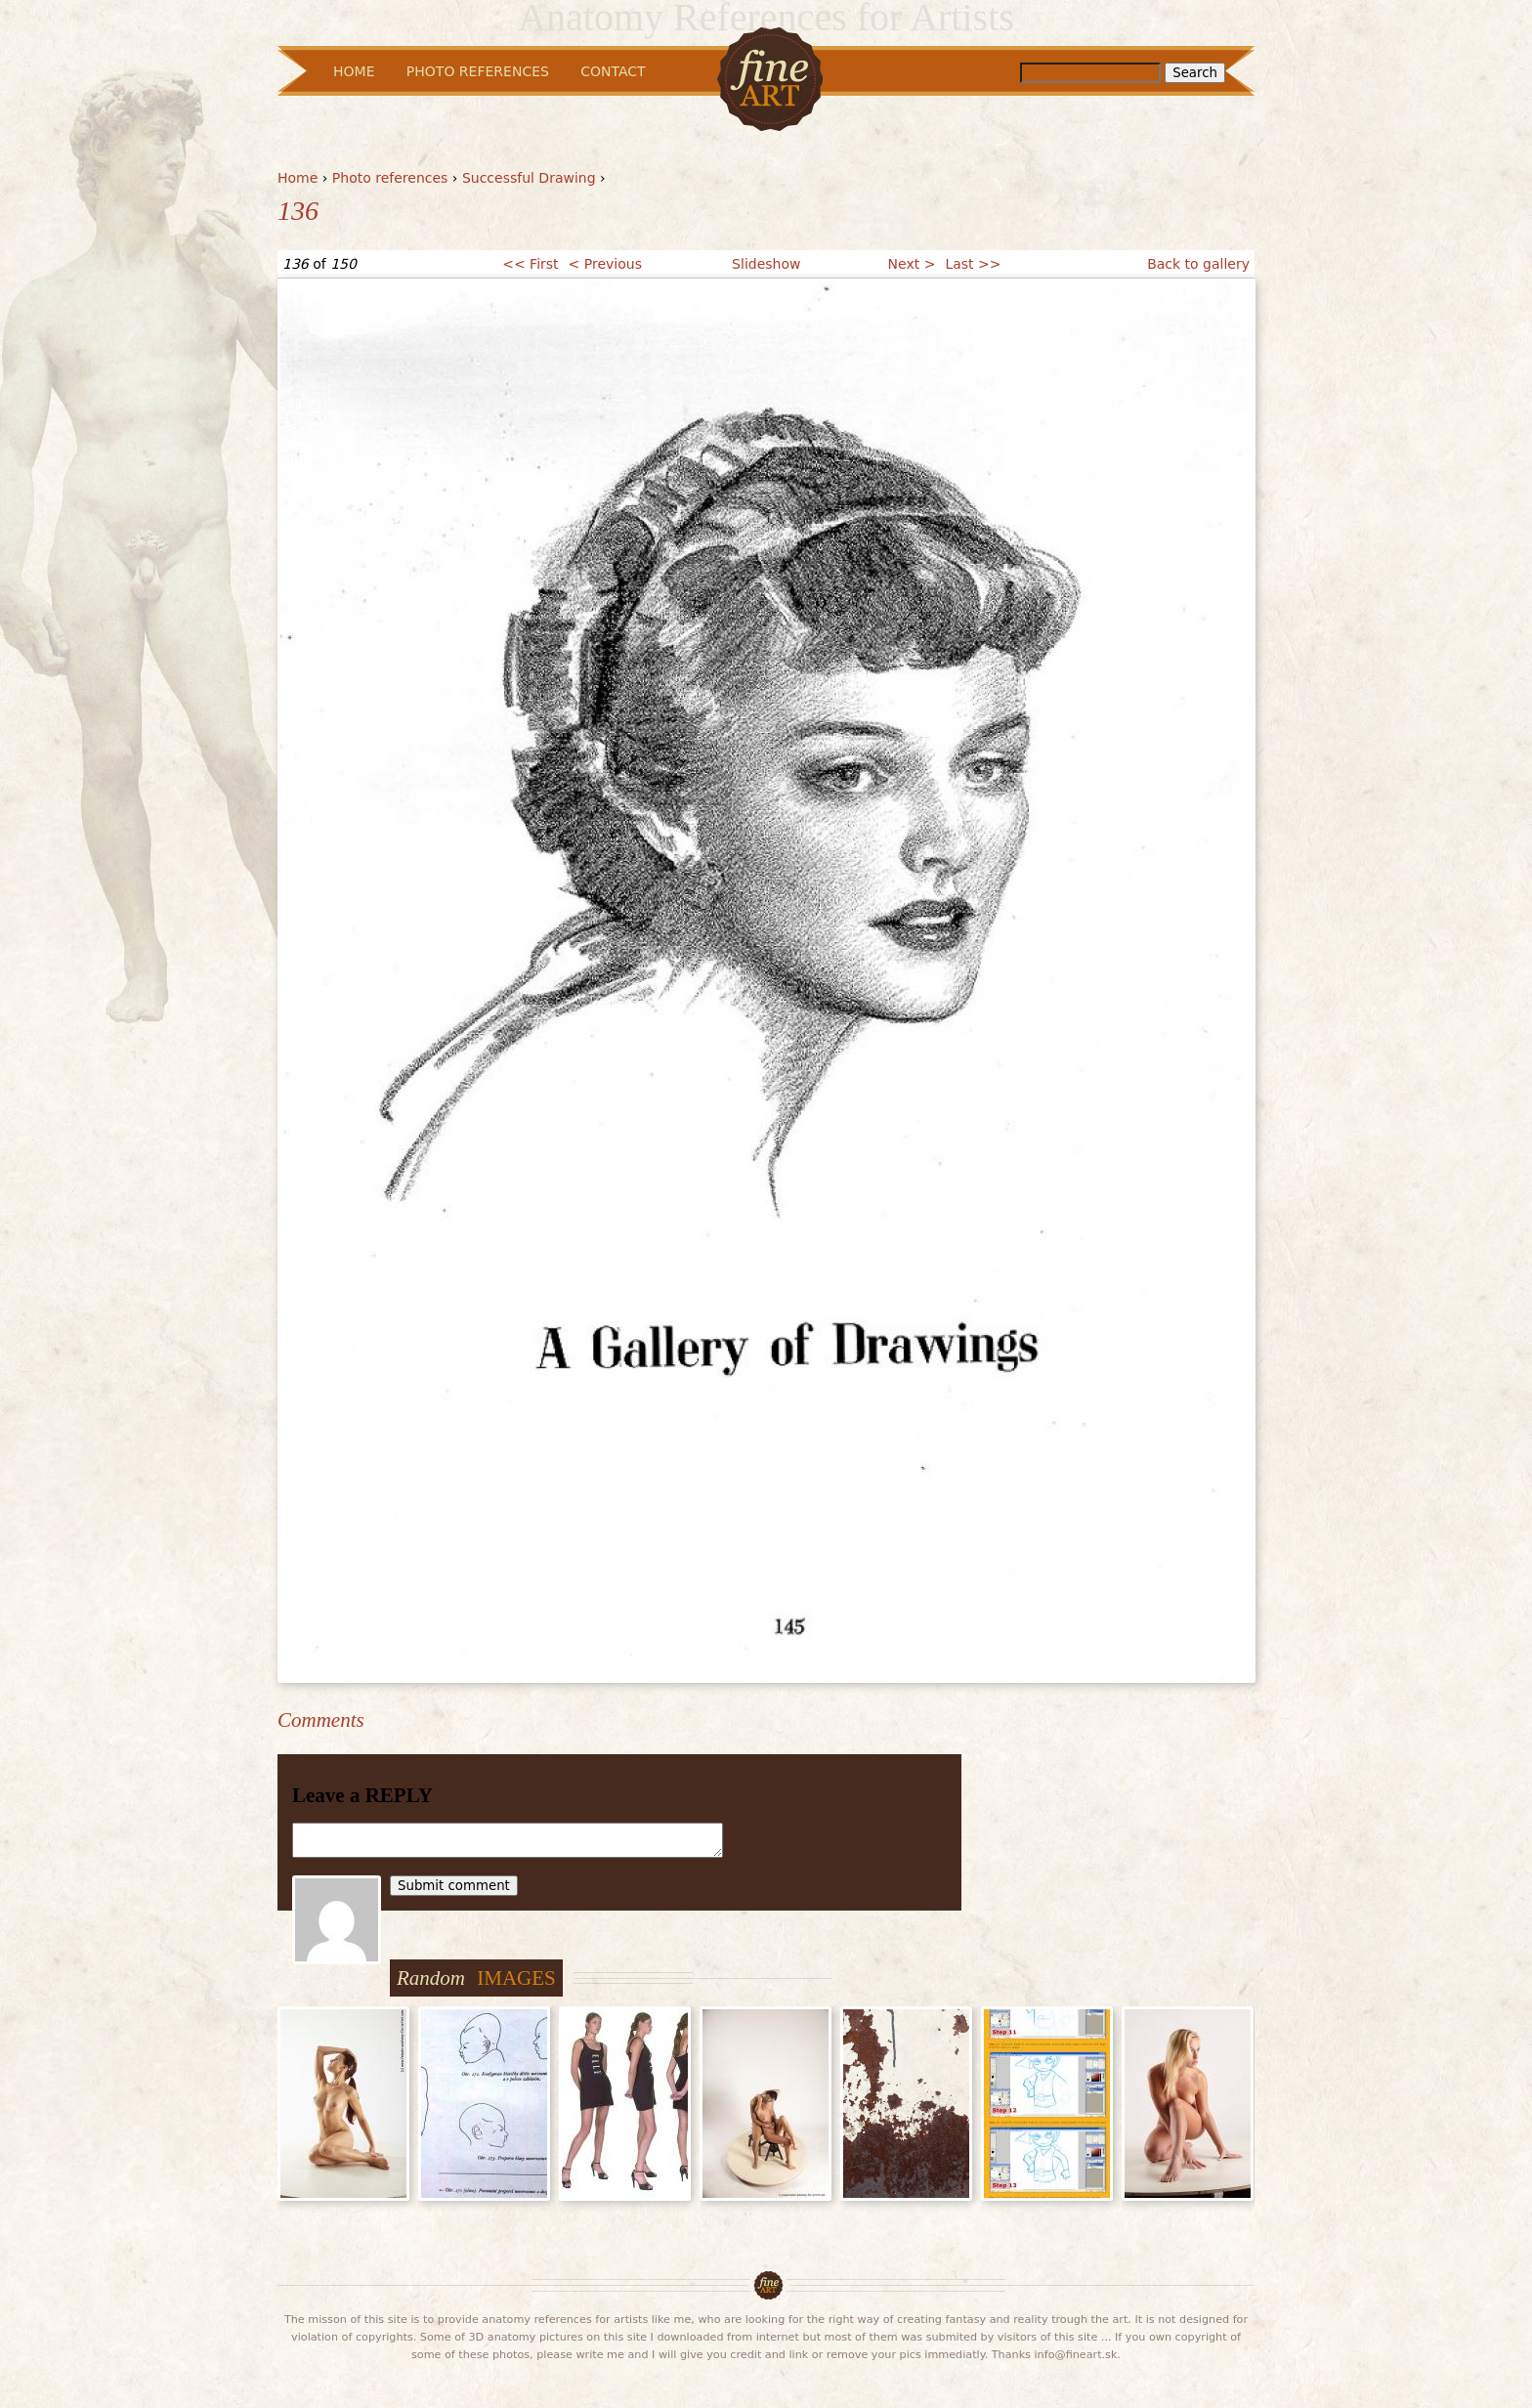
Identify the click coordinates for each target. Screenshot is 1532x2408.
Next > (912, 264)
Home (297, 178)
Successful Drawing (529, 178)
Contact (612, 71)
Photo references (390, 178)
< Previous (605, 264)
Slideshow (766, 264)
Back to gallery (1198, 264)
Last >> (972, 264)
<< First (530, 264)
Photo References (477, 71)
